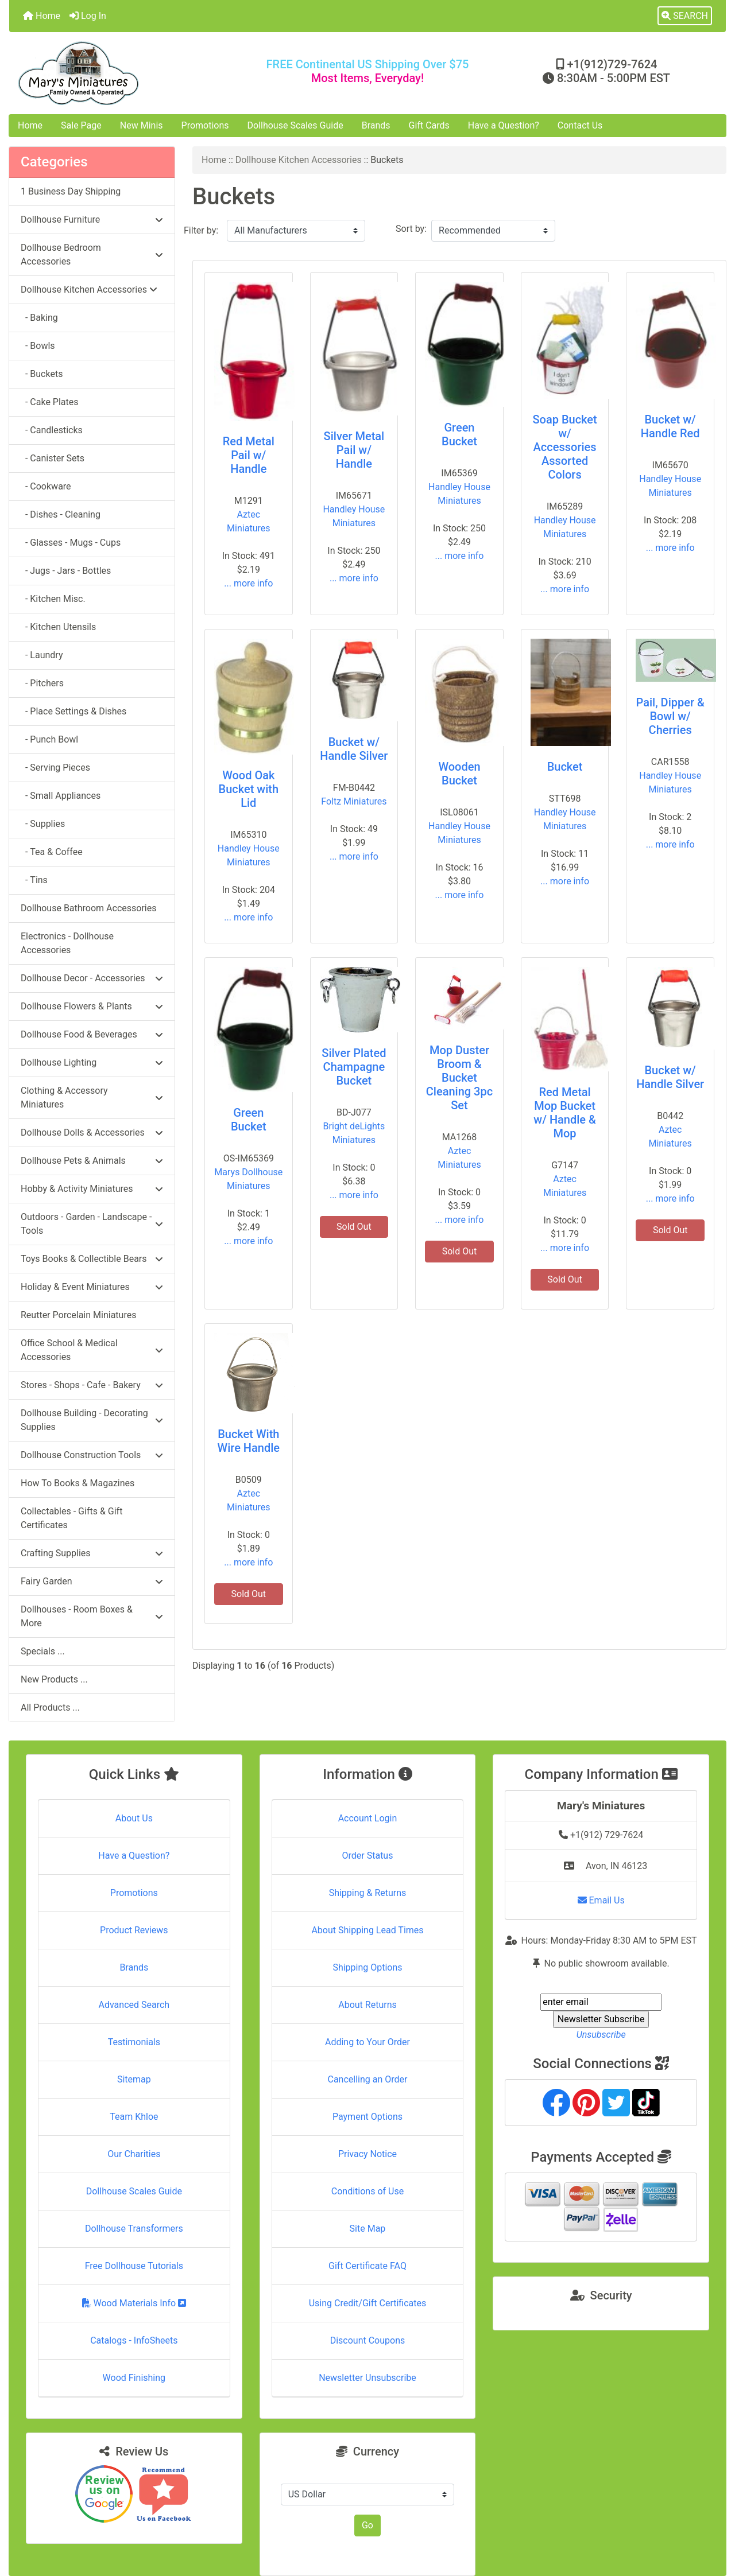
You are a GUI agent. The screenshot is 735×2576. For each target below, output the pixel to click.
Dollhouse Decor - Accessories (92, 978)
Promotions (205, 125)
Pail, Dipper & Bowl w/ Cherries (670, 716)
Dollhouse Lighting (92, 1062)
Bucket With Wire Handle (249, 1441)
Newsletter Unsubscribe (367, 2377)
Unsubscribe (601, 2034)
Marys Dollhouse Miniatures (248, 1179)
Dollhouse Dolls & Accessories (92, 1132)
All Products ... (50, 1707)
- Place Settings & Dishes (73, 711)
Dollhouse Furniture (92, 219)
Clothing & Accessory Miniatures (92, 1097)
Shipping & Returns (368, 1892)
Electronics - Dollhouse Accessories (67, 943)
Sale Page (81, 125)
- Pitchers (42, 683)
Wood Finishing (134, 2377)
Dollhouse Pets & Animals (92, 1160)
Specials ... (43, 1651)
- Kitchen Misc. (53, 598)
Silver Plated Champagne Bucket (354, 1066)
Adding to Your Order (367, 2042)
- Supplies (43, 823)
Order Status (367, 1855)
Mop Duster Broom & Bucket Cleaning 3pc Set (459, 1077)
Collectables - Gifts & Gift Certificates (71, 1518)
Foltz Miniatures (353, 801)
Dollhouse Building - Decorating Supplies (92, 1420)
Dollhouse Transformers (134, 2228)
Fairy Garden (92, 1581)
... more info (248, 583)
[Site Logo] (128, 73)
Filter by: (201, 230)
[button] (685, 16)
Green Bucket (459, 434)
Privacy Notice (367, 2153)
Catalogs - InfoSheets (133, 2340)
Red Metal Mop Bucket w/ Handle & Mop (564, 1112)
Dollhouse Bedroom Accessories (92, 254)
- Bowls (38, 345)
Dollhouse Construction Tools (92, 1455)
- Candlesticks (52, 430)
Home (41, 15)
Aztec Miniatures (248, 521)
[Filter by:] (296, 231)
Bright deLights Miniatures (354, 1133)
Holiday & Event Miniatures (92, 1286)
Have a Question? (503, 125)
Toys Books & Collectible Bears (92, 1258)
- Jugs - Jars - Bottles (66, 570)
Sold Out (354, 1226)
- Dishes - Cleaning (60, 514)
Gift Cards (429, 125)
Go (367, 2525)
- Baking (39, 317)
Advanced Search (134, 2004)
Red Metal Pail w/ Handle (248, 455)
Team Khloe (134, 2116)
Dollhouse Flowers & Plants (92, 1006)
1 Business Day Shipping (71, 191)
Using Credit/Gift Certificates (368, 2303)
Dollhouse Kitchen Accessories (298, 159)
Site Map (368, 2228)
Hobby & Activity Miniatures (92, 1188)
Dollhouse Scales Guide (295, 125)
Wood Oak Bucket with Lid (248, 789)
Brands (376, 125)
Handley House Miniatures (354, 516)
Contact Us (580, 125)
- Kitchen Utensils (58, 626)
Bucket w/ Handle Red (670, 426)
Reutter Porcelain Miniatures (78, 1315)
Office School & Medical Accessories (92, 1350)
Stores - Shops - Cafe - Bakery (92, 1385)
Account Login (367, 1818)
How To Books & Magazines (77, 1483)
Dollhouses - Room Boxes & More (92, 1616)
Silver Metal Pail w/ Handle (354, 450)
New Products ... (54, 1679)
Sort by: (411, 228)
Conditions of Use (367, 2191)
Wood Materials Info (134, 2303)
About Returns (367, 2004)
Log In (87, 15)
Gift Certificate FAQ (367, 2265)
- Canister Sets (52, 458)
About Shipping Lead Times (367, 1930)
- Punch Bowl (49, 739)
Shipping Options (367, 1967)
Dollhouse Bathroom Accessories (88, 908)
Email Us (601, 1900)
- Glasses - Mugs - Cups (71, 542)
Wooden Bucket (459, 773)
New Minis (141, 125)
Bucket (565, 767)
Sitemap (134, 2079)
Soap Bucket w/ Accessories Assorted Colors (564, 447)
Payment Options (367, 2116)
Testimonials (134, 2042)
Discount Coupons (367, 2340)
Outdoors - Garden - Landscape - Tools (92, 1223)
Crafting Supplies (92, 1553)
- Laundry (42, 655)
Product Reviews (134, 1930)
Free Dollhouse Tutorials (134, 2265)
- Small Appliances (60, 795)
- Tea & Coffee (52, 851)
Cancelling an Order (367, 2079)
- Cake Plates (50, 402)
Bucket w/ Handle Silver (354, 749)
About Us (134, 1818)
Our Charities (133, 2153)
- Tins (34, 880)
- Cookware (46, 486)
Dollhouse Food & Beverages (92, 1034)
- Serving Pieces (55, 767)
